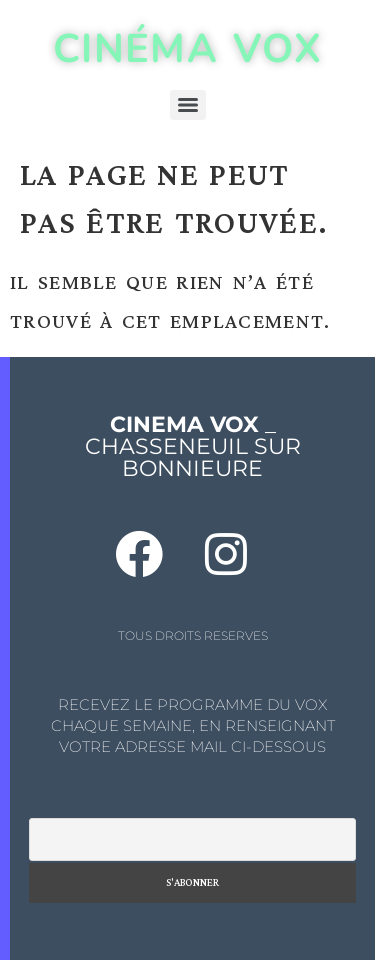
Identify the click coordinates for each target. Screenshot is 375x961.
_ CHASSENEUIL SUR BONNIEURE (193, 446)
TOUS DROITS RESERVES (193, 635)
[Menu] (188, 105)
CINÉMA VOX (187, 49)
